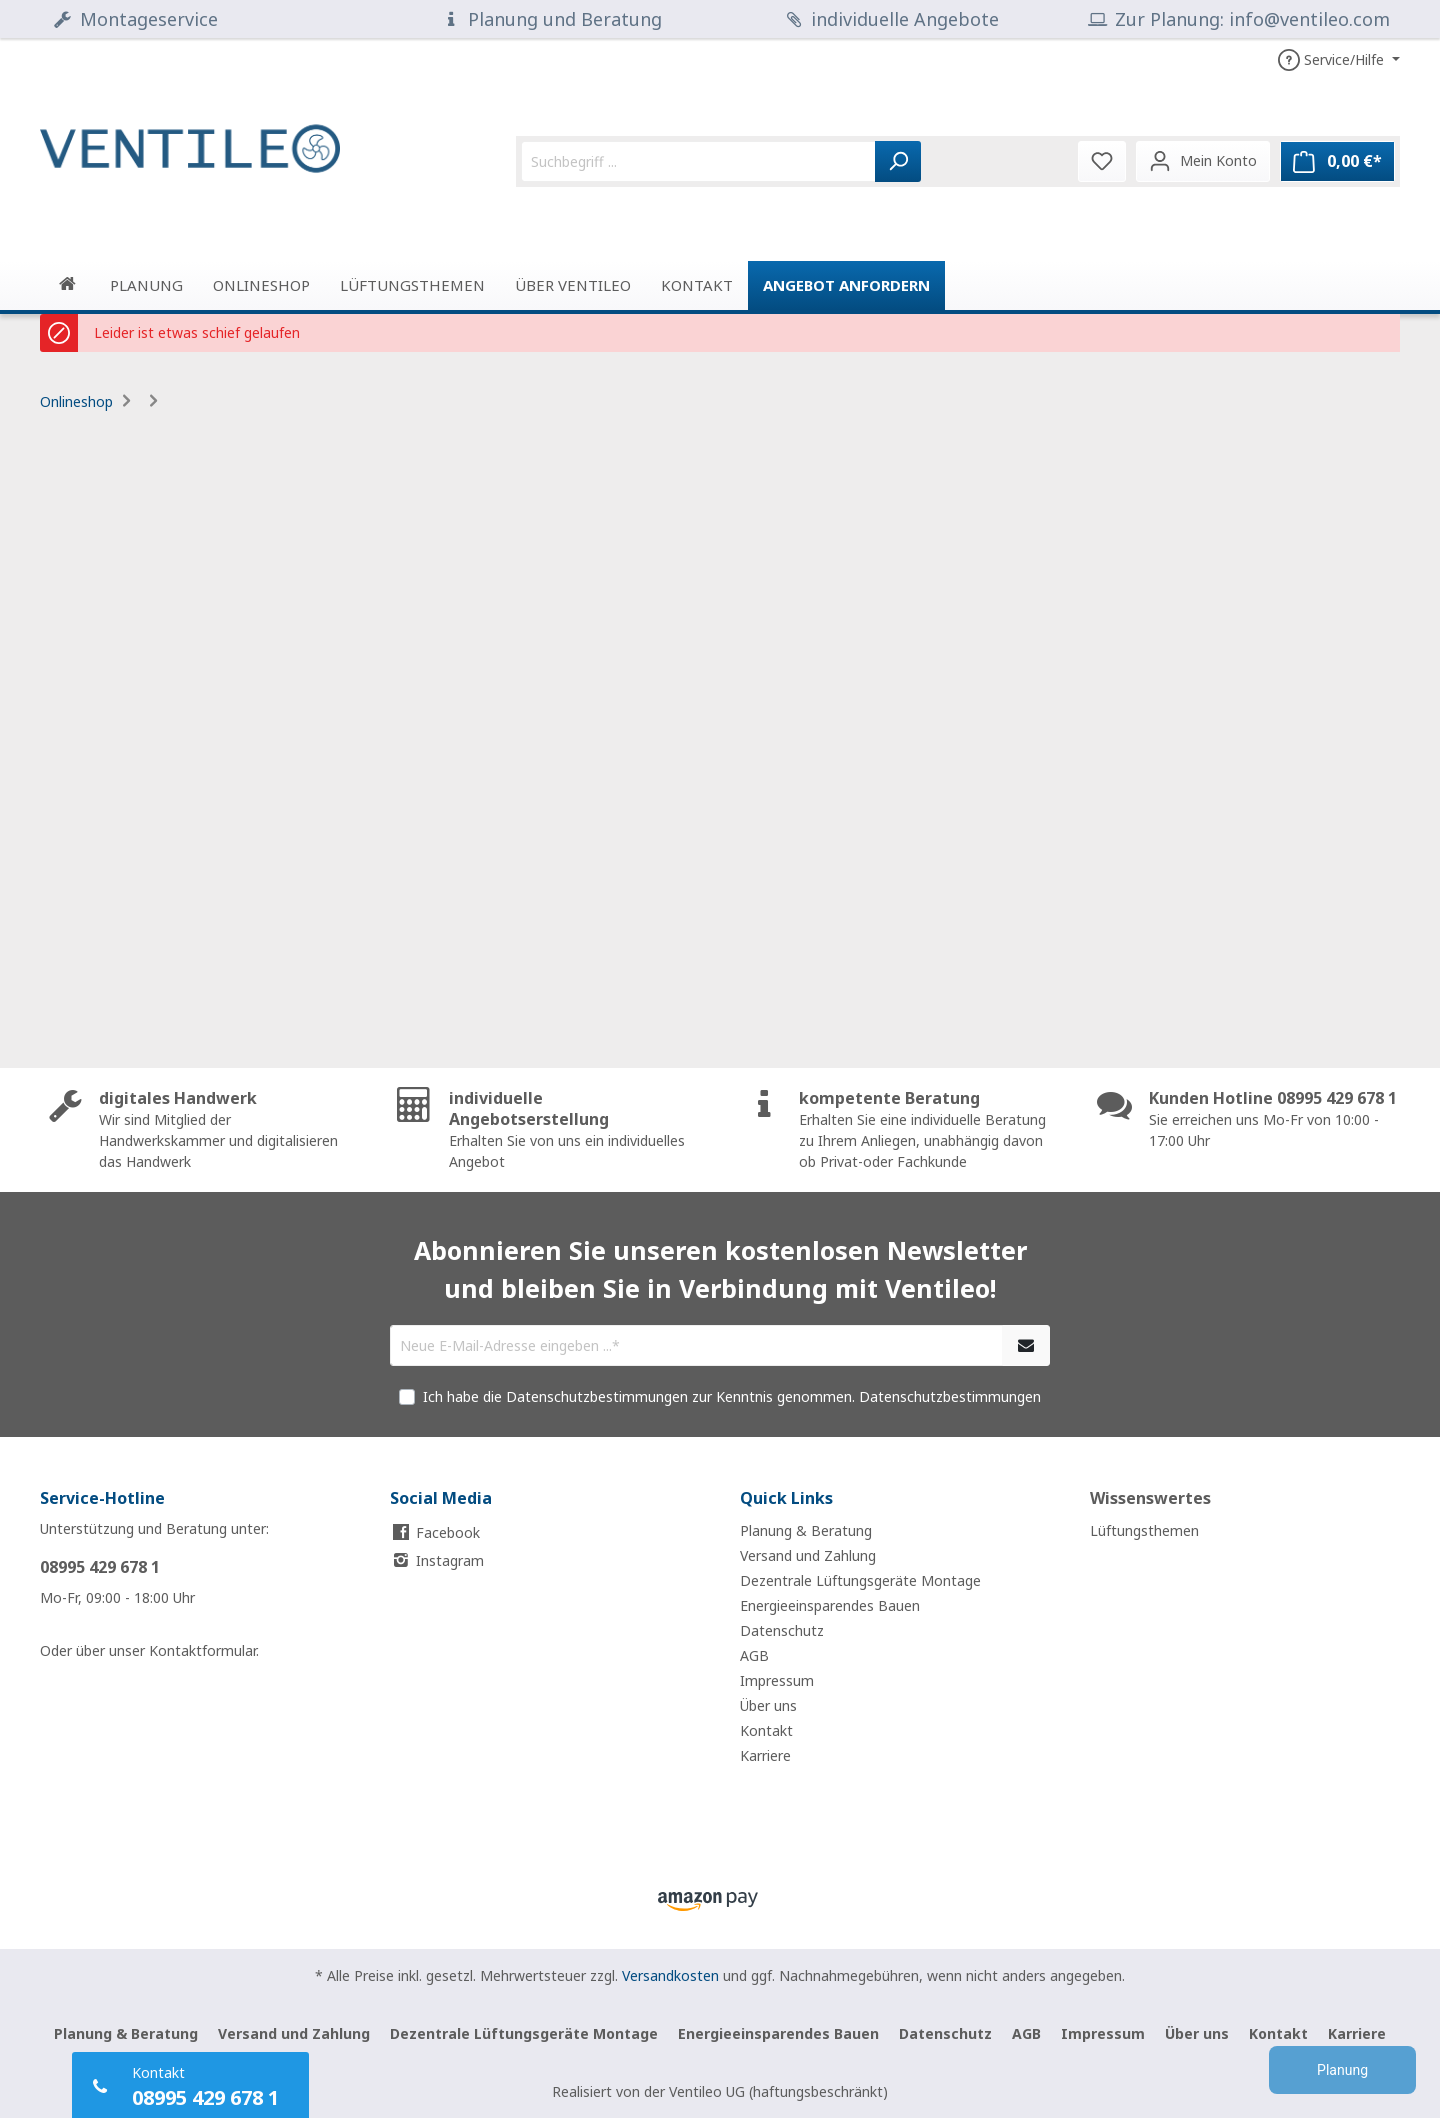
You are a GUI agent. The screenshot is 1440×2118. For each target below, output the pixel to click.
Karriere (765, 1755)
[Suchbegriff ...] (698, 161)
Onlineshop (76, 401)
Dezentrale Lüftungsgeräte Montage (860, 1580)
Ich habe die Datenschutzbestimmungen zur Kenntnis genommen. (732, 1396)
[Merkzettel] (1102, 161)
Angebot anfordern (846, 285)
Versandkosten (670, 1975)
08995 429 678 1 (100, 1567)
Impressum (777, 1680)
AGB (754, 1655)
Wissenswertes (1150, 1498)
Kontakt (766, 1730)
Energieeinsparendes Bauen (830, 1605)
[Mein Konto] (1203, 161)
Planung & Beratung (806, 1530)
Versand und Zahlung (808, 1555)
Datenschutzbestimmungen (950, 1396)
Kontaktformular (202, 1650)
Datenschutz (782, 1630)
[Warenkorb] (1337, 161)
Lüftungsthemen (1144, 1530)
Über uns (768, 1705)
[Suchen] (898, 161)
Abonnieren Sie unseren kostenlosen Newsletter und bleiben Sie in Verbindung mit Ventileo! (720, 1269)
